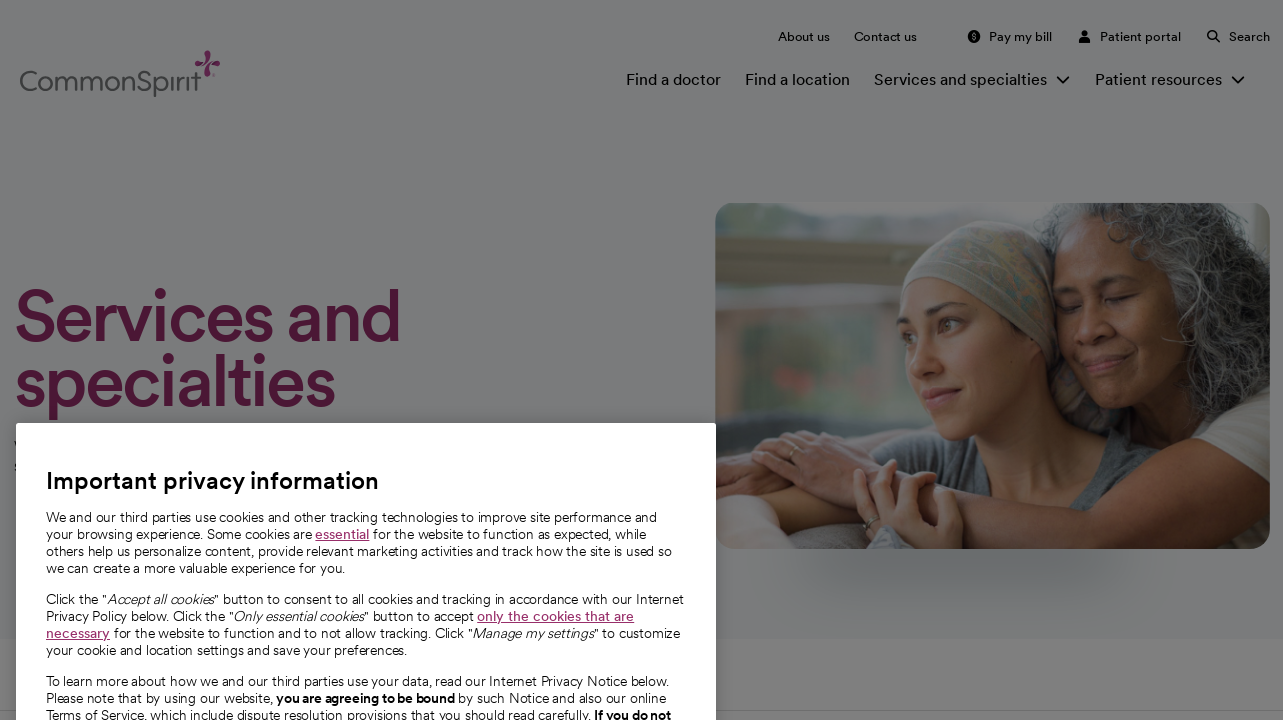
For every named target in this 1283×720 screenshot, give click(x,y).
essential (342, 593)
